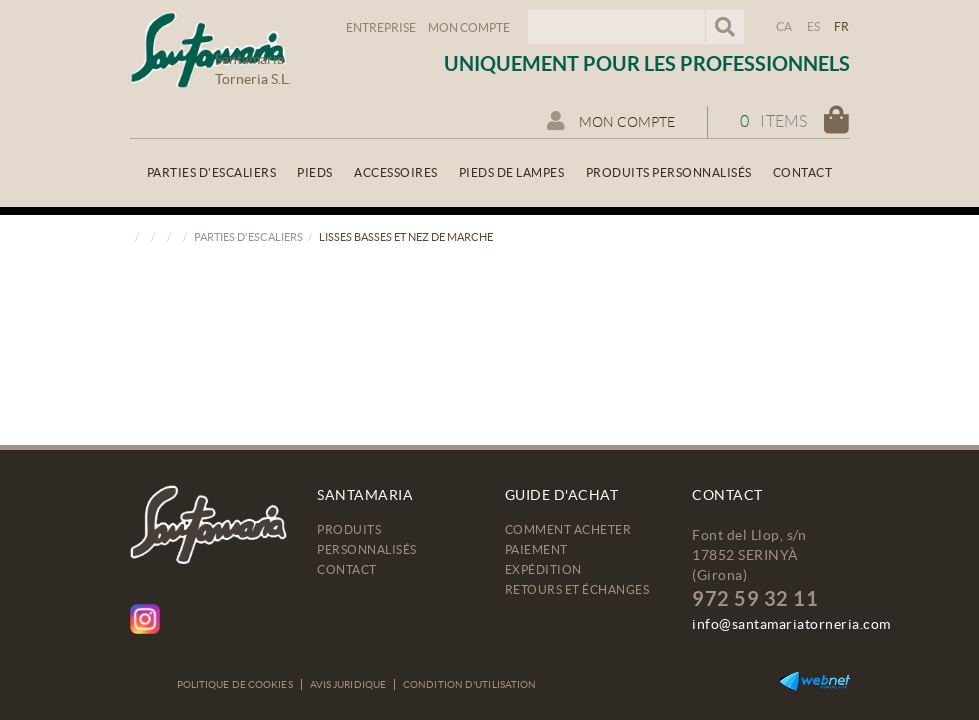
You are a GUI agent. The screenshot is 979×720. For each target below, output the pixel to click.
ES (814, 26)
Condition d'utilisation (469, 684)
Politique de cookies (235, 684)
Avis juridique (348, 684)
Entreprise (381, 27)
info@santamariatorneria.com (791, 624)
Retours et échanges (577, 589)
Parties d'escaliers (248, 237)
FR (842, 26)
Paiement (536, 549)
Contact (347, 569)
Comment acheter (568, 529)
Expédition (543, 569)
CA (784, 26)
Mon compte (469, 27)
